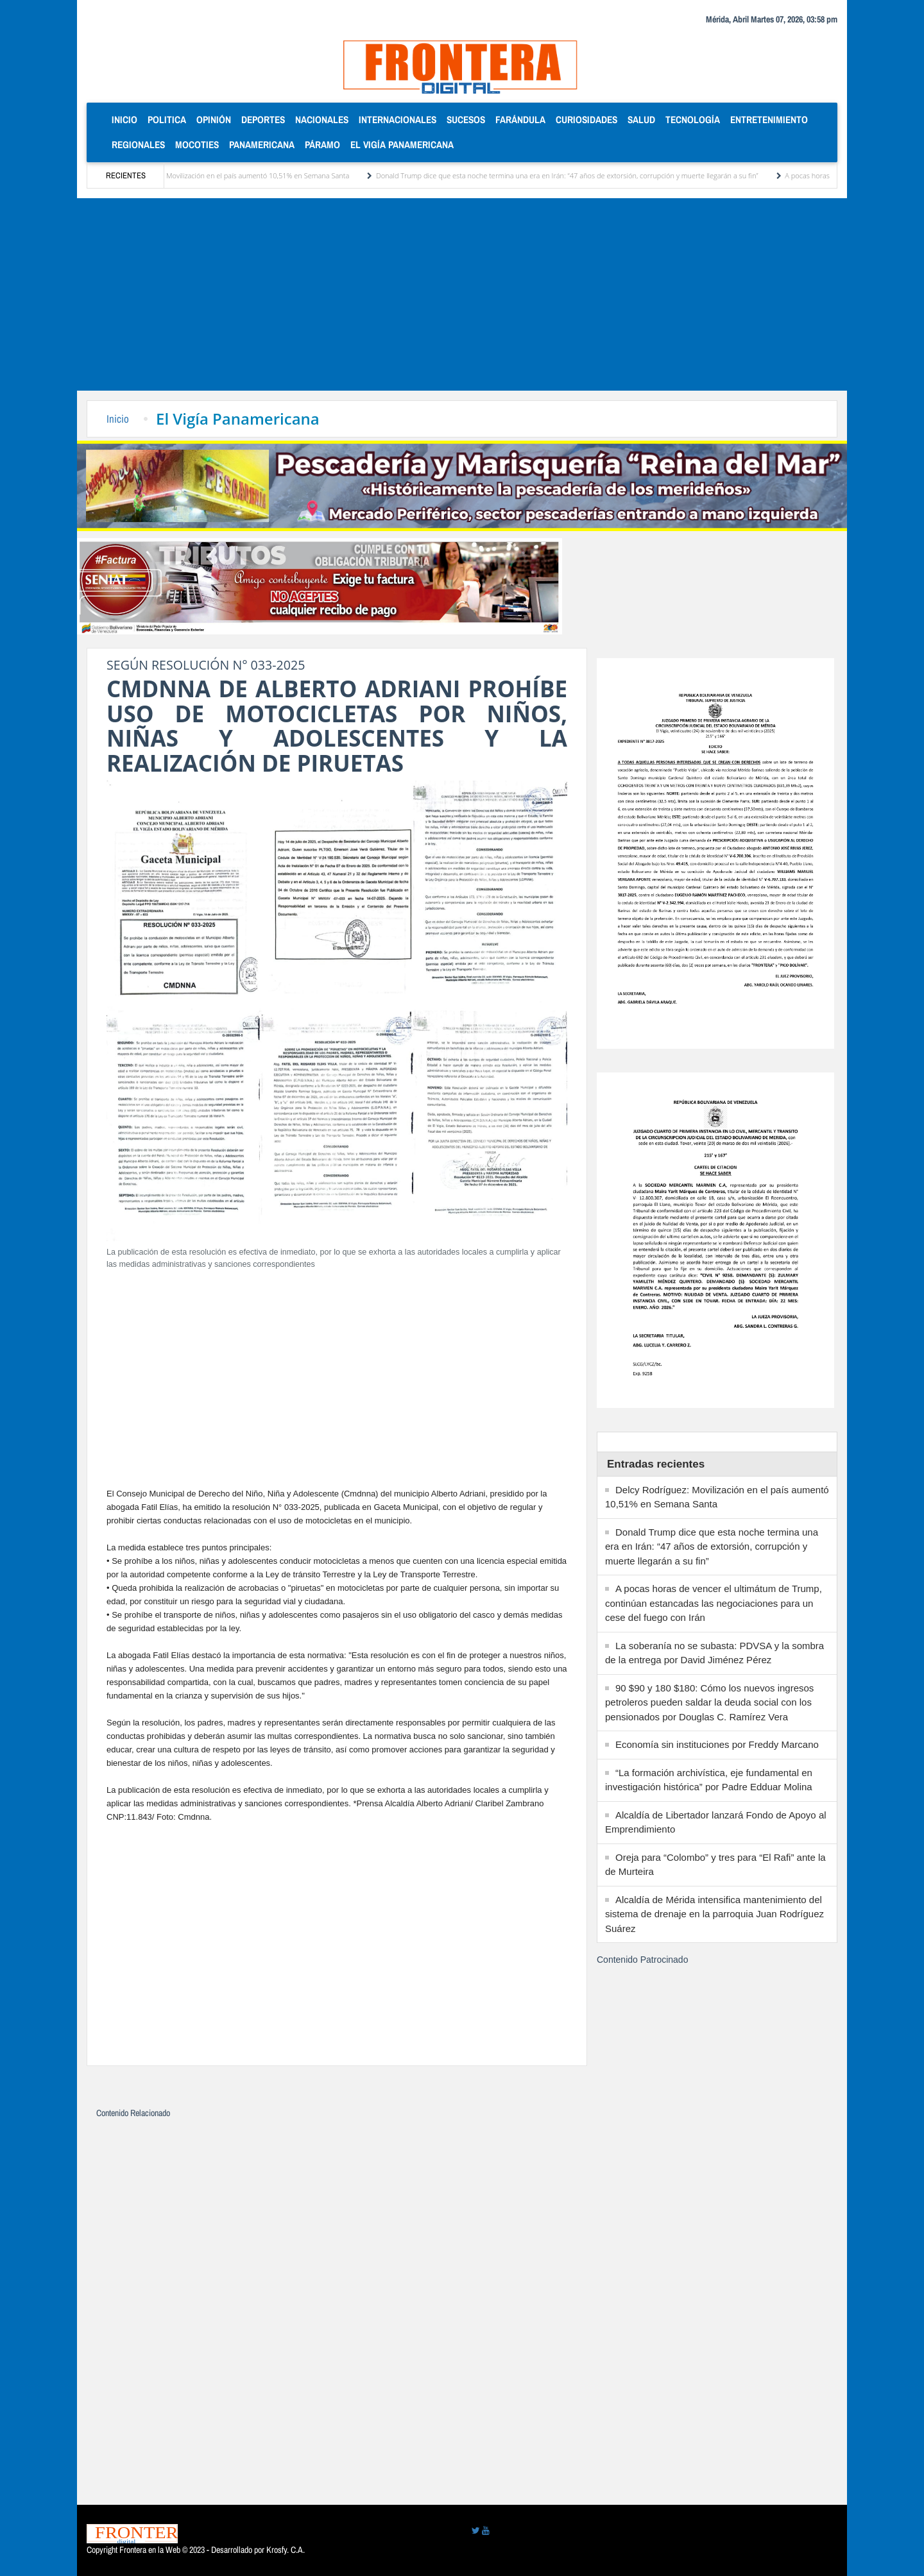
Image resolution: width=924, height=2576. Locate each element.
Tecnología (692, 119)
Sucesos (466, 119)
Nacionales (321, 119)
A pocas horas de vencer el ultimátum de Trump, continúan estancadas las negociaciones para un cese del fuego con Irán (713, 1603)
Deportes (263, 119)
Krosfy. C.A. (285, 2549)
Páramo (322, 144)
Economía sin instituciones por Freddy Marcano (717, 1744)
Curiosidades (586, 119)
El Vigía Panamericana (402, 144)
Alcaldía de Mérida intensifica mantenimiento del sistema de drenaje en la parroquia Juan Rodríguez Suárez (714, 1914)
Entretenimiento (769, 119)
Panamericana (262, 144)
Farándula (520, 119)
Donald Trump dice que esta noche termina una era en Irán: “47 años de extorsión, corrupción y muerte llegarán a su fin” (582, 175)
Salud (641, 119)
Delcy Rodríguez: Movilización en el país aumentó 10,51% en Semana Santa (246, 175)
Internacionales (397, 119)
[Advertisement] (462, 294)
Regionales (138, 144)
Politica (167, 119)
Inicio (127, 119)
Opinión (213, 119)
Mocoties (197, 144)
